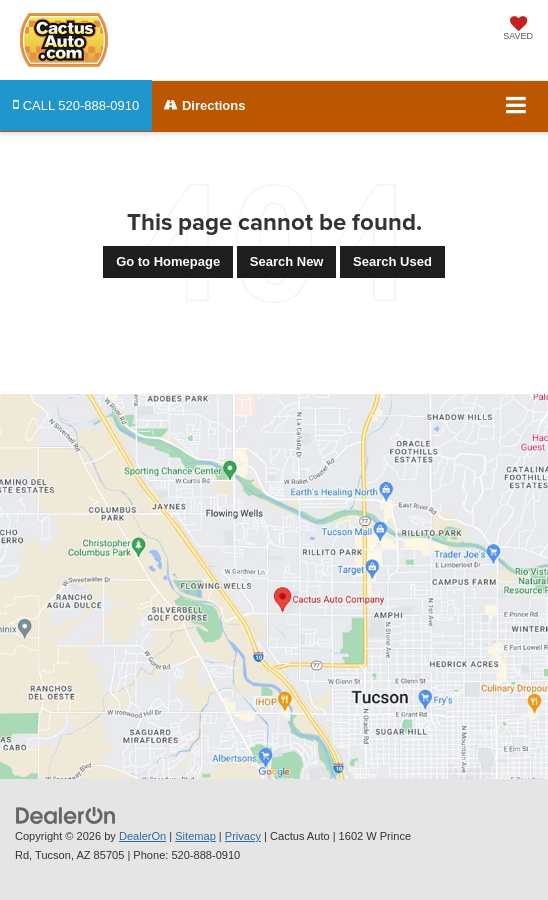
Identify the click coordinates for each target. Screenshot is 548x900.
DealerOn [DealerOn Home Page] (142, 836)
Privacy (243, 836)
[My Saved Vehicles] (518, 30)
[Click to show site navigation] (516, 106)
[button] (76, 105)
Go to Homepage (168, 261)
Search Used (392, 261)
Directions (204, 105)
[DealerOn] (66, 815)
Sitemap (195, 836)
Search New (287, 261)
